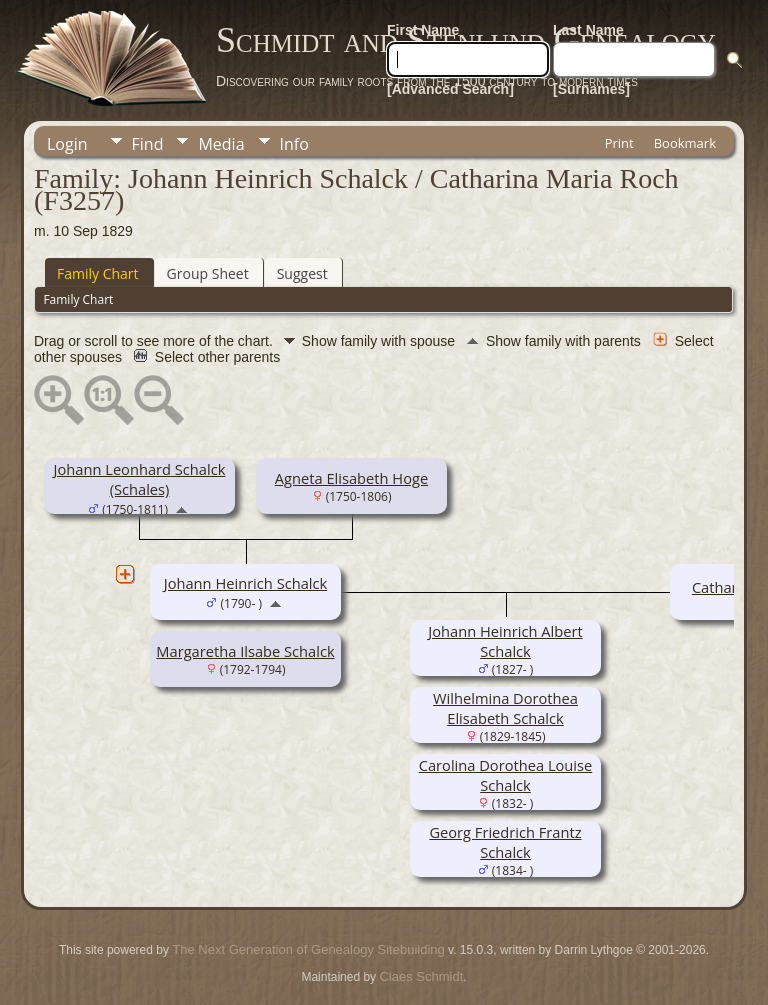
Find (148, 144)
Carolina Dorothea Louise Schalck (506, 775)
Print (619, 143)
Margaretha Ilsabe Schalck (245, 651)
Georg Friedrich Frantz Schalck (505, 842)
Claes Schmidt (421, 976)
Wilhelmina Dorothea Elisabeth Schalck (505, 708)
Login (67, 144)
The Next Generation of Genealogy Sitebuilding (308, 949)
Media (221, 144)
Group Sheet (208, 273)
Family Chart (98, 273)
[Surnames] (591, 89)
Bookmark (685, 143)
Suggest (302, 273)
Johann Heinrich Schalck (246, 583)
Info (294, 144)
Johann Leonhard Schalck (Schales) (140, 479)
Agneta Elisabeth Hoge (351, 478)
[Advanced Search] (450, 89)
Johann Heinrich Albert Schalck (505, 641)
